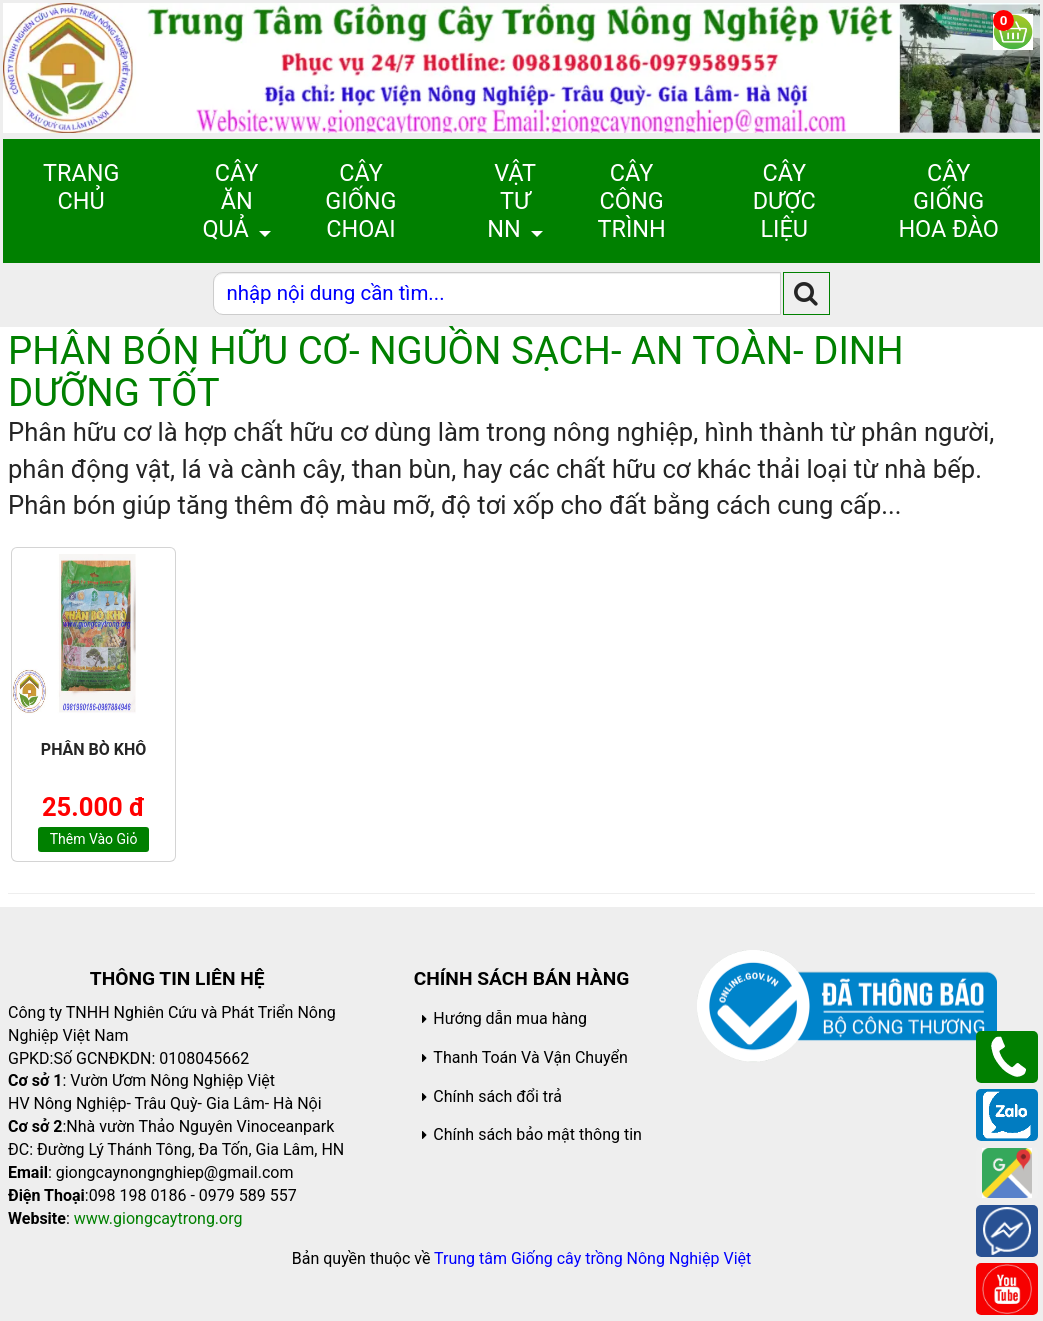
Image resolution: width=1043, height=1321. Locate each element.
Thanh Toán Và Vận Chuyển (530, 1057)
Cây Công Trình (631, 201)
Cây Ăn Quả (230, 201)
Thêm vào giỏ (94, 839)
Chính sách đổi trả (497, 1096)
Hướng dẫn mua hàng (510, 1018)
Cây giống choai (360, 201)
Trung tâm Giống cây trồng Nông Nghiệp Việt (592, 1258)
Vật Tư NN (511, 201)
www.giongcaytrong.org (158, 1218)
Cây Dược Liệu (784, 201)
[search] (806, 293)
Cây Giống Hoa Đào (948, 201)
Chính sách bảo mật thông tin (537, 1134)
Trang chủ (81, 187)
